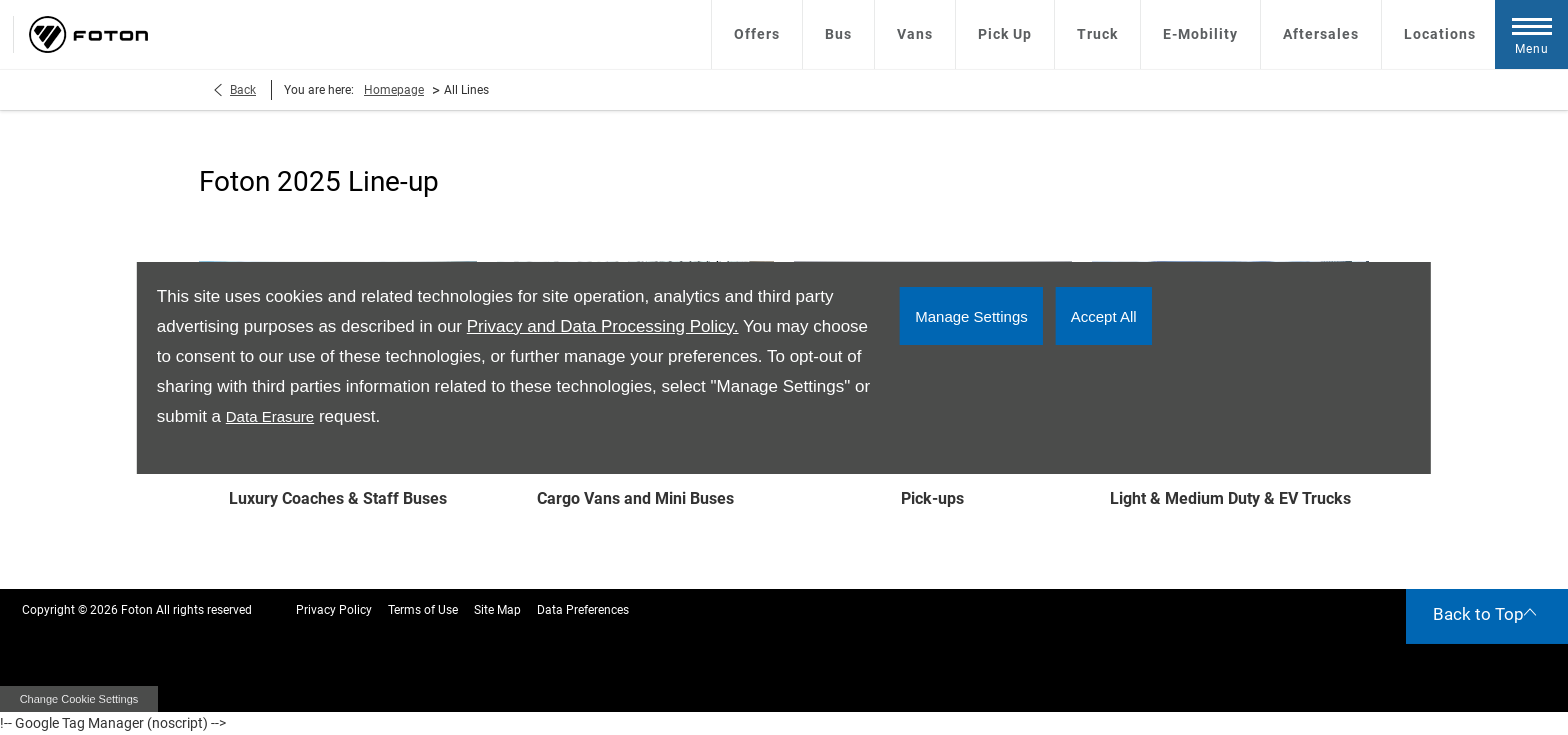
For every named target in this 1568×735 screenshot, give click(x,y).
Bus (838, 34)
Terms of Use (423, 610)
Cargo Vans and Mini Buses (635, 498)
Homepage (394, 90)
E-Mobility (1200, 34)
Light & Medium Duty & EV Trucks (1230, 498)
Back (243, 90)
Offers (757, 34)
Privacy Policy (334, 610)
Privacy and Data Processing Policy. (603, 326)
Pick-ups (932, 498)
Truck (1097, 34)
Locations (1440, 34)
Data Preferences (583, 610)
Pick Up (1005, 34)
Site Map (497, 610)
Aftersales (1321, 34)
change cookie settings (79, 699)
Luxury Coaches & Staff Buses (338, 498)
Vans (915, 34)
